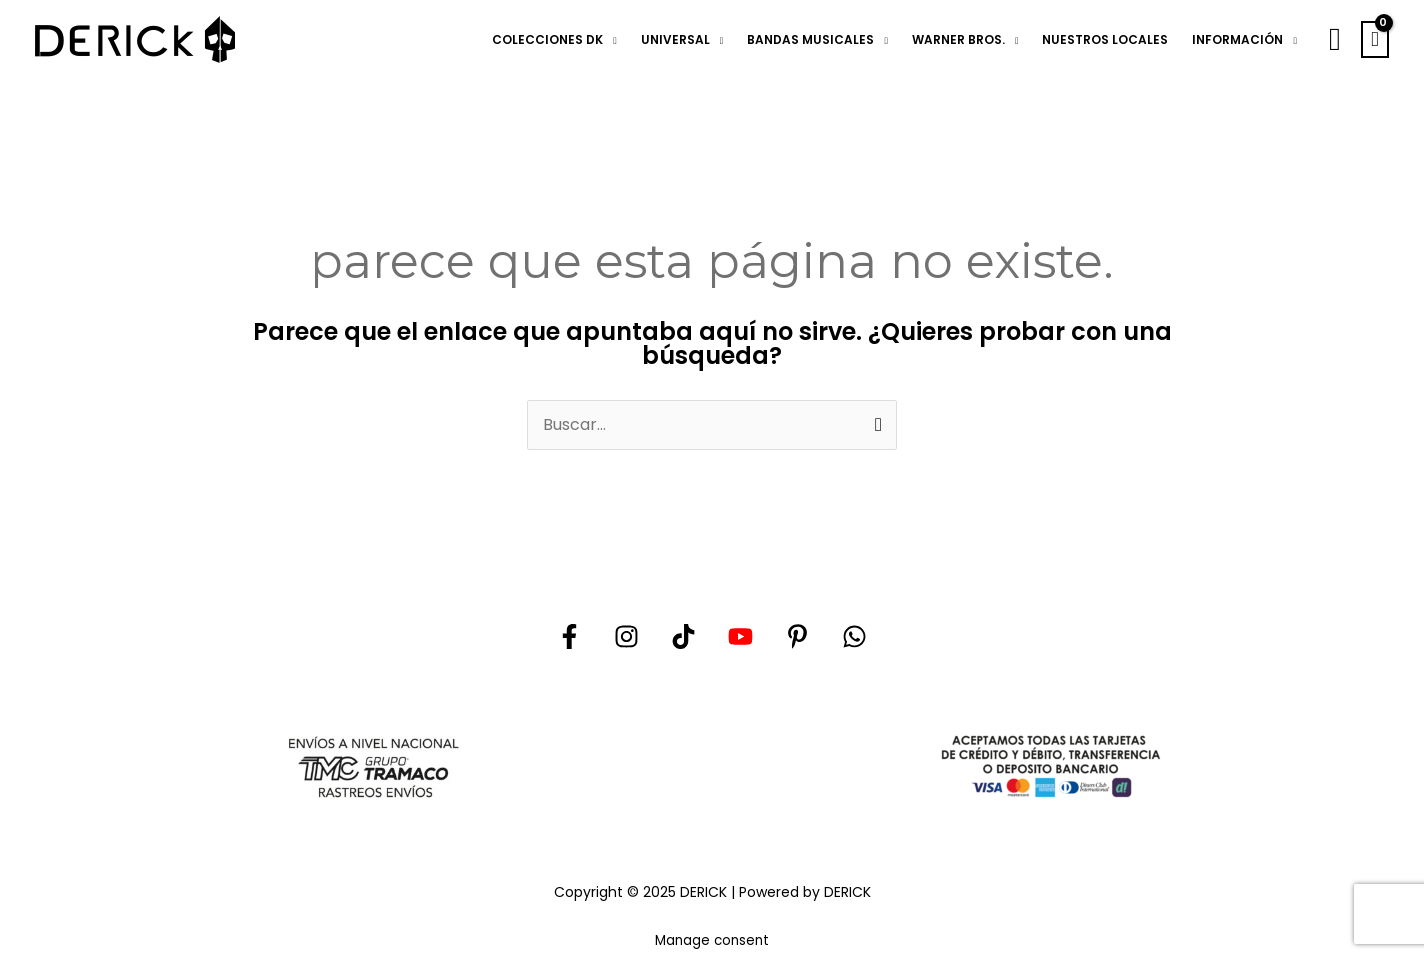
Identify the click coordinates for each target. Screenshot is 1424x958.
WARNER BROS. (958, 39)
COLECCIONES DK (547, 39)
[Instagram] (626, 636)
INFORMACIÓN (1237, 39)
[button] (1335, 39)
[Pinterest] (797, 636)
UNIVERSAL (675, 39)
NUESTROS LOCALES (1105, 39)
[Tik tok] (683, 636)
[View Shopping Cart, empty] (1375, 40)
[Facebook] (569, 636)
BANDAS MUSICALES (810, 39)
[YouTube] (740, 636)
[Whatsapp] (854, 636)
